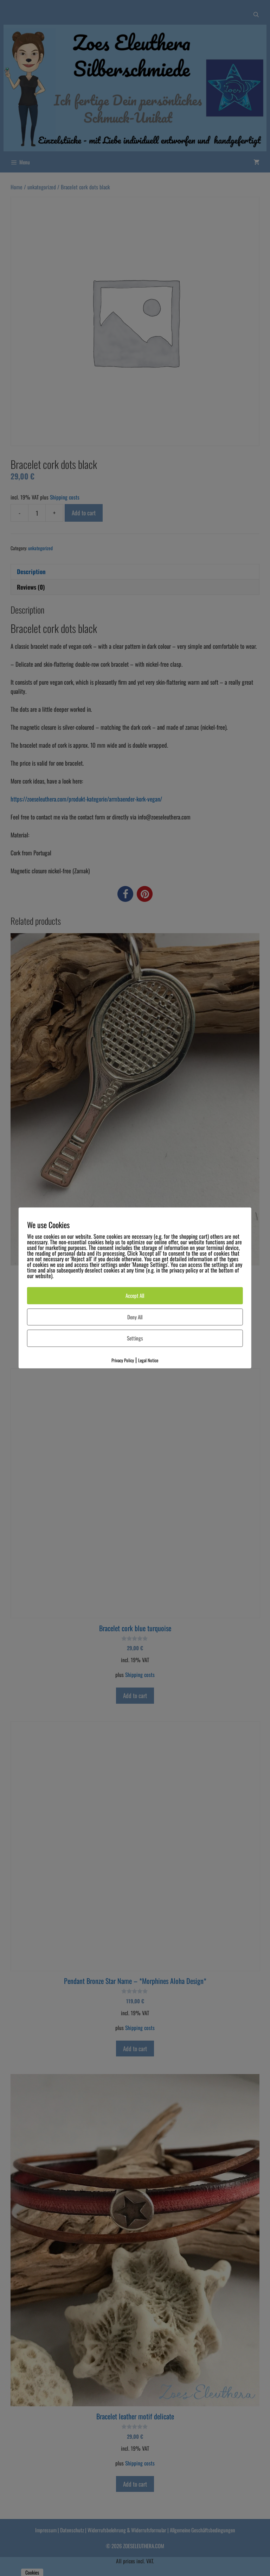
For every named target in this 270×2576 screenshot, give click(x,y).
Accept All (135, 1296)
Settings (135, 1338)
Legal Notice (148, 1360)
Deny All (134, 1317)
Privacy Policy (122, 1360)
